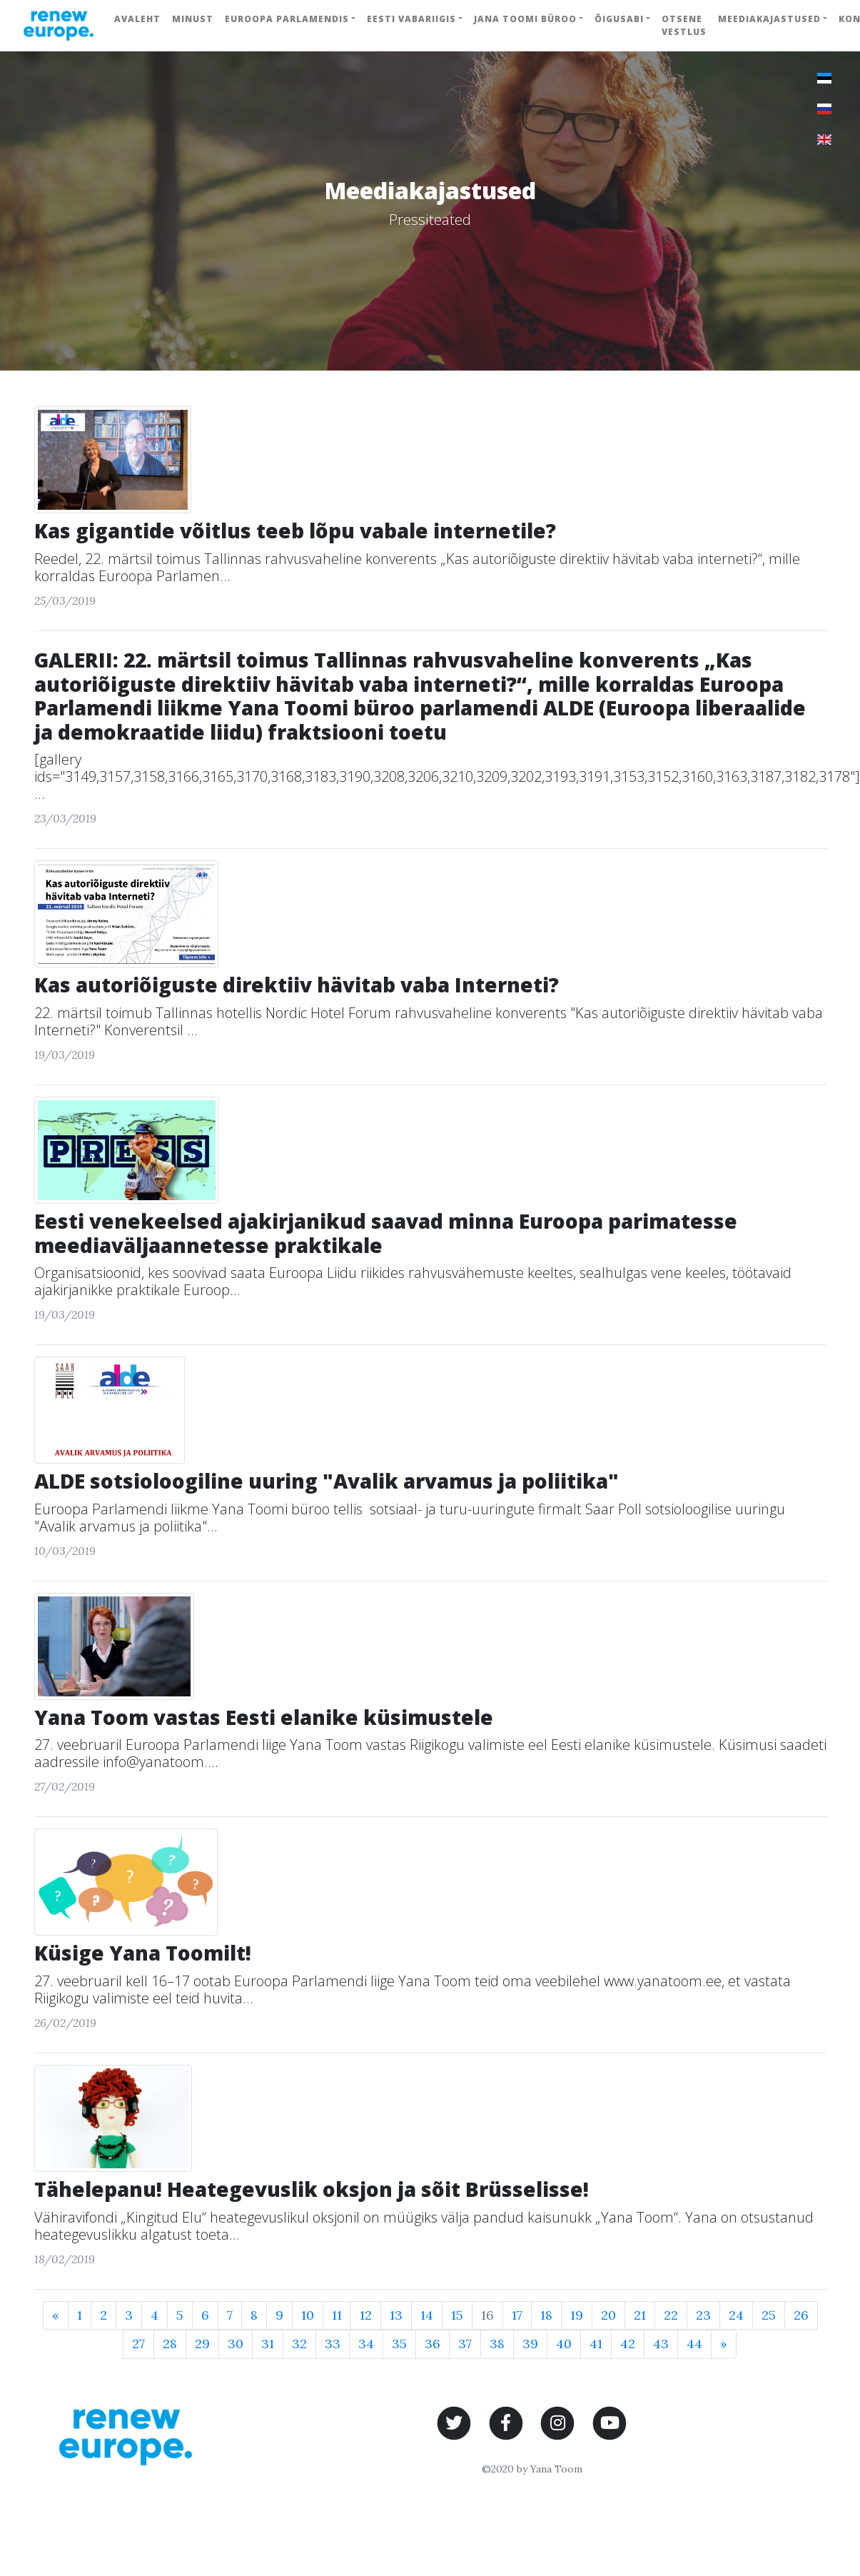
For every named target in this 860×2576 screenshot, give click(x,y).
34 (366, 2343)
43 (661, 2343)
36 (432, 2343)
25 (769, 2315)
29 (202, 2343)
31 (267, 2343)
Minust (192, 19)
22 (671, 2315)
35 (399, 2343)
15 (457, 2315)
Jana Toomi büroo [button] (525, 19)
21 (640, 2315)
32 (299, 2343)
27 (138, 2343)
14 (426, 2315)
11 (337, 2315)
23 (703, 2315)
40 (564, 2343)
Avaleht (137, 19)
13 (396, 2315)
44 (694, 2343)
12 (366, 2315)
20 (608, 2315)
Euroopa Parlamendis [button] (287, 19)
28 (170, 2343)
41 (596, 2343)
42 (627, 2343)
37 (465, 2343)
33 (332, 2343)
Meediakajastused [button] (769, 19)
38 (497, 2343)
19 (576, 2315)
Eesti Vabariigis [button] (411, 19)
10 (307, 2315)
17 (517, 2315)
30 (235, 2343)
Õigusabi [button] (619, 19)
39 (530, 2343)
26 (801, 2315)
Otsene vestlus (684, 25)
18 (546, 2315)
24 (736, 2315)
